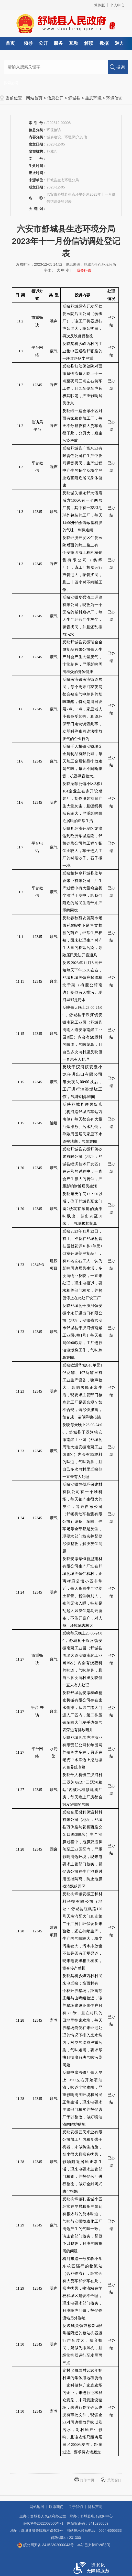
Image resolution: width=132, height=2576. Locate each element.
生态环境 (93, 98)
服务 (58, 43)
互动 (73, 43)
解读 (88, 43)
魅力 (119, 43)
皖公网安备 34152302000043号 (45, 2545)
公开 (43, 43)
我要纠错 (84, 270)
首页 (10, 43)
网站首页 (34, 98)
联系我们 (56, 2507)
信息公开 (55, 98)
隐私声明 (95, 2507)
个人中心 (117, 5)
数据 (104, 43)
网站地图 (37, 2507)
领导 (28, 43)
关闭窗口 (114, 2480)
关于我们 (76, 2507)
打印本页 (87, 2480)
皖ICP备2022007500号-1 (43, 2523)
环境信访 (114, 98)
